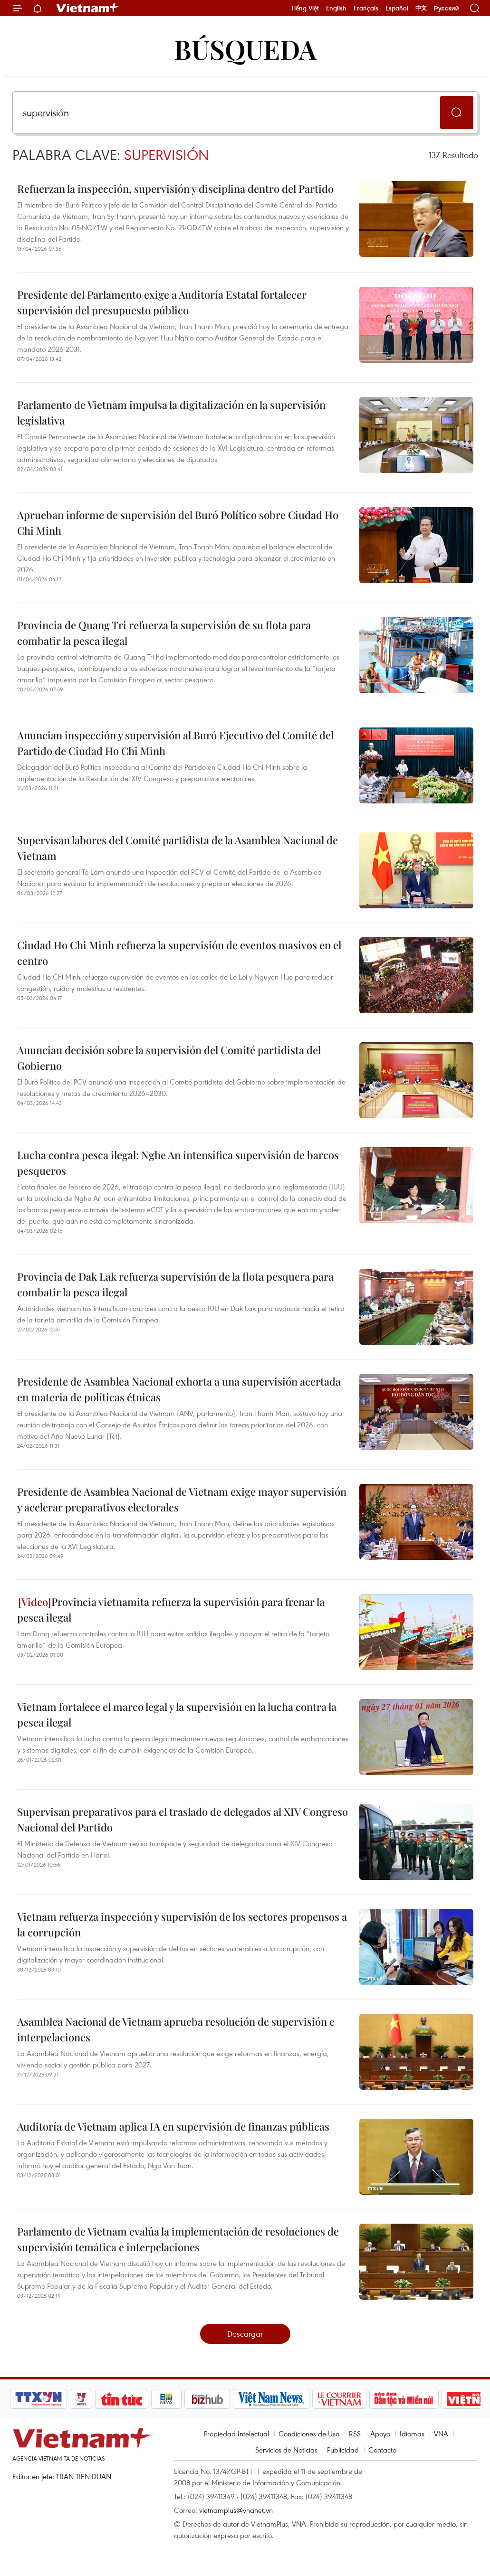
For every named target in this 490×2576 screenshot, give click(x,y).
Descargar (245, 2333)
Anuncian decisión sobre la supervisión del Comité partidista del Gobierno (169, 1058)
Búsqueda (245, 48)
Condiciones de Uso (309, 2433)
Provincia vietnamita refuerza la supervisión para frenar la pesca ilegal (171, 1609)
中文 (421, 8)
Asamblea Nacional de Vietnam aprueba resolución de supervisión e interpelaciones (176, 2029)
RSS (355, 2433)
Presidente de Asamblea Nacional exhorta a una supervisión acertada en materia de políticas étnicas (179, 1389)
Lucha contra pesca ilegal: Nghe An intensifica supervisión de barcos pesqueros (178, 1163)
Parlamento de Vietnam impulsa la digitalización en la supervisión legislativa (171, 412)
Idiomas (412, 2433)
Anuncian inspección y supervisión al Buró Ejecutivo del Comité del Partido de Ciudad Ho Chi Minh (175, 743)
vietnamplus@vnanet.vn (236, 2510)
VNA (441, 2433)
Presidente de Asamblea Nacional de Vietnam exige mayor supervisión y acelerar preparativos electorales (181, 1499)
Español (396, 8)
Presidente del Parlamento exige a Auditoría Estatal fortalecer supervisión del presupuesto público (162, 302)
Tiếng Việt (305, 8)
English (336, 8)
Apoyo (380, 2433)
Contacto (382, 2449)
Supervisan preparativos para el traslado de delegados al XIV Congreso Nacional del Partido (182, 1819)
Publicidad (343, 2449)
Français (366, 8)
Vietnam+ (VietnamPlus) (88, 8)
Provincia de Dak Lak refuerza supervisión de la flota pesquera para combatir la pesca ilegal (175, 1284)
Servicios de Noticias (286, 2449)
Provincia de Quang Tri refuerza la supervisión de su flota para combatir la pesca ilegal (164, 633)
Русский (446, 8)
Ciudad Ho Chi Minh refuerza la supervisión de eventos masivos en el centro (179, 953)
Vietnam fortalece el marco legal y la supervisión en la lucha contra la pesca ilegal (176, 1714)
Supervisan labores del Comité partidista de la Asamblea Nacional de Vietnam (177, 848)
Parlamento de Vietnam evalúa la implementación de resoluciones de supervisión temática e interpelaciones (178, 2239)
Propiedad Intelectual (236, 2433)
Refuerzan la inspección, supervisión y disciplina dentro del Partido (175, 188)
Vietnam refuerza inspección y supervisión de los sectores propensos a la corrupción (182, 1924)
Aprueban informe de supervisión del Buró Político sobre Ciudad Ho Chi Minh (177, 523)
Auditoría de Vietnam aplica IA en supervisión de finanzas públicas (173, 2126)
